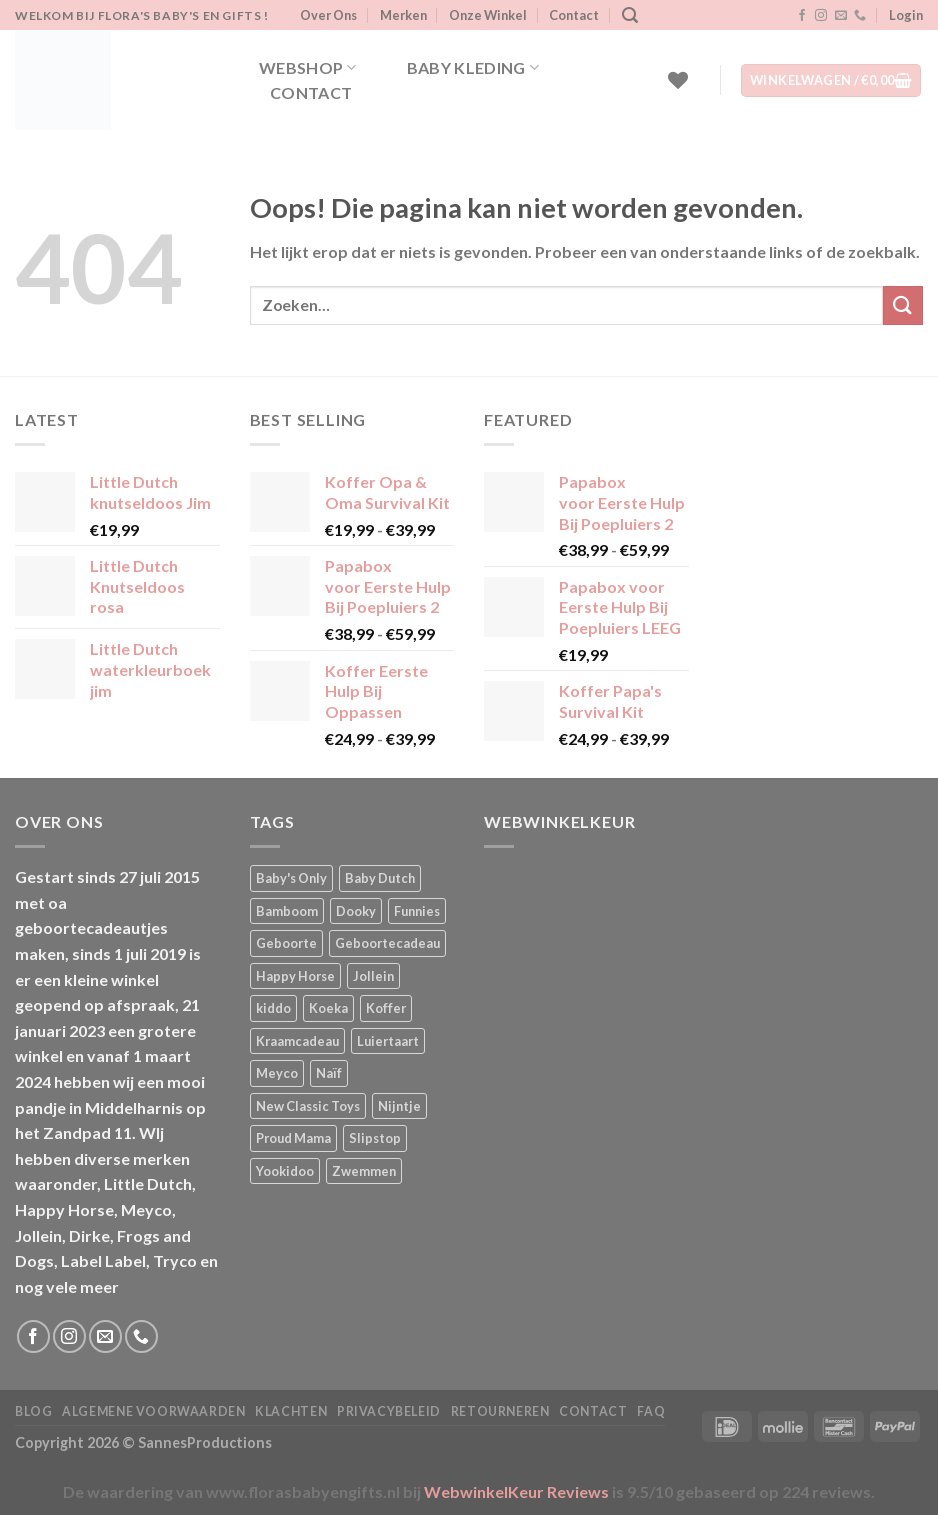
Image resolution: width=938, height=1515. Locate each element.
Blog (33, 1411)
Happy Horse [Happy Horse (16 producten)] (295, 976)
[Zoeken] (630, 15)
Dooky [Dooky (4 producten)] (356, 911)
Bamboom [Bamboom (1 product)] (287, 911)
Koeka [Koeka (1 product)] (328, 1008)
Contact (574, 15)
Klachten (291, 1411)
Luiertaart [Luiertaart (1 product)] (388, 1041)
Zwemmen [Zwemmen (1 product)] (364, 1171)
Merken (403, 15)
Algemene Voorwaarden (153, 1411)
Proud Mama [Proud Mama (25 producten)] (293, 1138)
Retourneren (500, 1411)
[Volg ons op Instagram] (821, 16)
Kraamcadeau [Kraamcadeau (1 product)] (297, 1041)
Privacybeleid (389, 1411)
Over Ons (328, 15)
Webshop (308, 68)
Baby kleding (473, 68)
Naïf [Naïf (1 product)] (329, 1073)
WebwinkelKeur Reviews (516, 1491)
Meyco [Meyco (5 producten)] (277, 1073)
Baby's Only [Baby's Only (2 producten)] (291, 878)
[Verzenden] (903, 305)
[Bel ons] (860, 16)
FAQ (651, 1411)
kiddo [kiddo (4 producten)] (273, 1008)
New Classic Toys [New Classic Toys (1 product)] (308, 1106)
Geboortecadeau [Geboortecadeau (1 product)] (387, 943)
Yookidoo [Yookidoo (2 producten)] (285, 1171)
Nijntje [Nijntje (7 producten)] (399, 1106)
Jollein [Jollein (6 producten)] (373, 976)
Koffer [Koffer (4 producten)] (386, 1008)
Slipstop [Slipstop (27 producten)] (375, 1138)
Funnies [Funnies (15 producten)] (417, 911)
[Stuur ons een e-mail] (841, 16)
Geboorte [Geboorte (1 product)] (286, 943)
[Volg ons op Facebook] (802, 16)
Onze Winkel (488, 15)
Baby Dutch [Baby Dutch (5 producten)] (380, 878)
